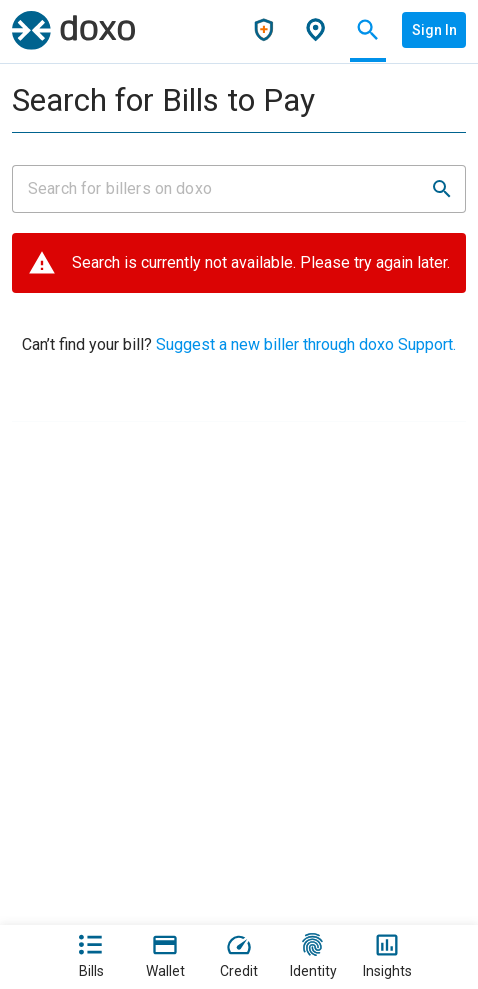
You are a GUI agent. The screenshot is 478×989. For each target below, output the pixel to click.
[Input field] (221, 189)
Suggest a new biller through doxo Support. (304, 344)
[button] (442, 189)
